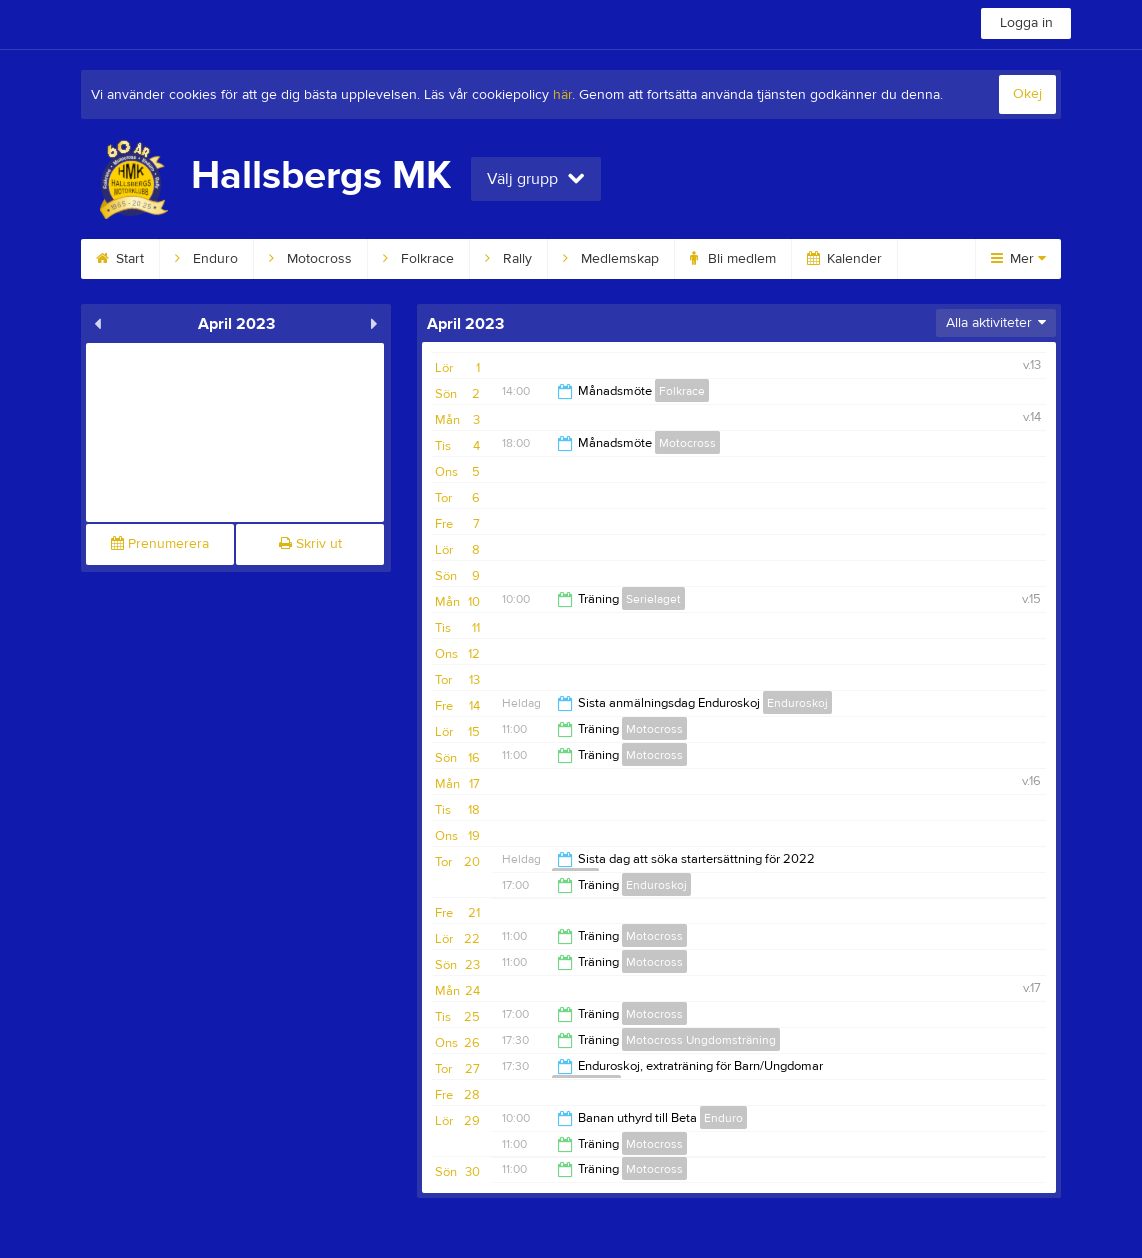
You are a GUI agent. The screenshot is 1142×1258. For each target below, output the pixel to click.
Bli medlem (733, 259)
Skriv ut (310, 544)
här (562, 95)
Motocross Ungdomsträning (701, 1040)
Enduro (206, 259)
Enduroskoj (797, 703)
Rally (508, 259)
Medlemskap (611, 259)
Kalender (844, 259)
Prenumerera (160, 544)
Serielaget (653, 599)
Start (120, 259)
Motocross (310, 259)
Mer (1018, 259)
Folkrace (418, 259)
